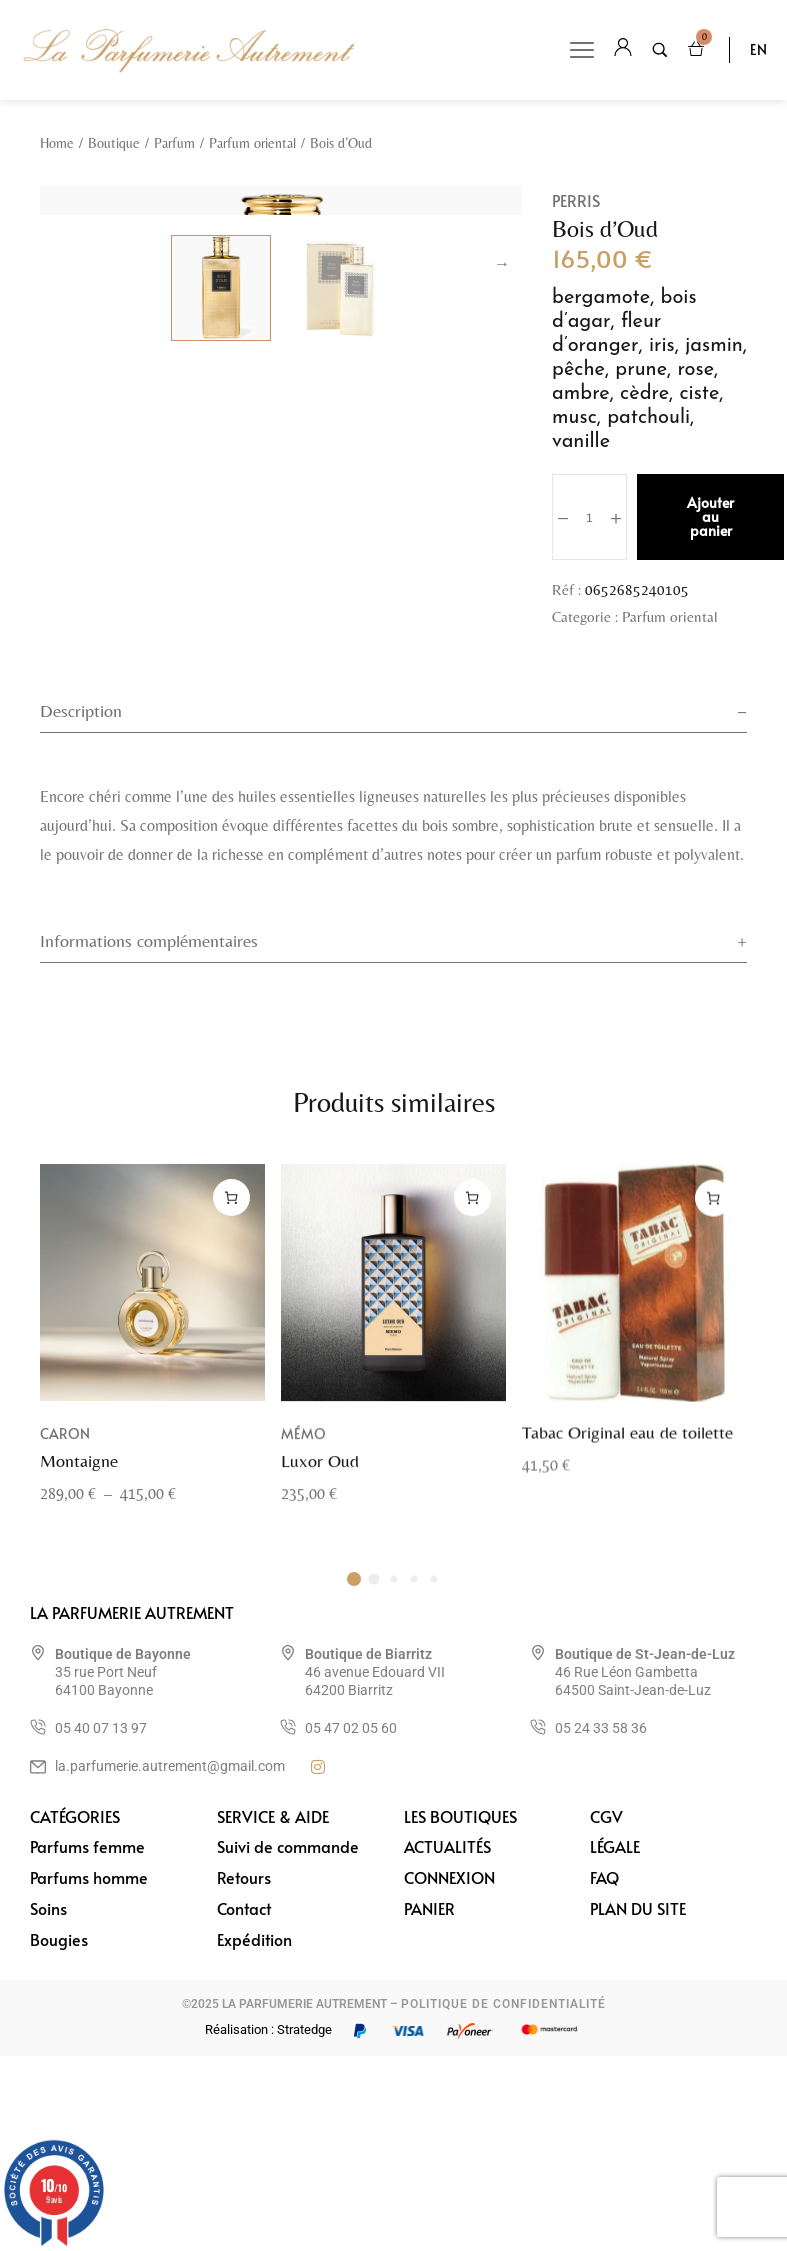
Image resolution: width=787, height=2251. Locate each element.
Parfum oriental (252, 143)
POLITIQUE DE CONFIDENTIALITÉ (503, 2199)
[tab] (393, 901)
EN (758, 49)
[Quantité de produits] (589, 517)
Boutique (114, 143)
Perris (576, 200)
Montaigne (79, 1678)
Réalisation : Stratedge (268, 2224)
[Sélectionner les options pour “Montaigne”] (231, 1416)
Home (57, 143)
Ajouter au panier (710, 516)
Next (502, 502)
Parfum (174, 143)
